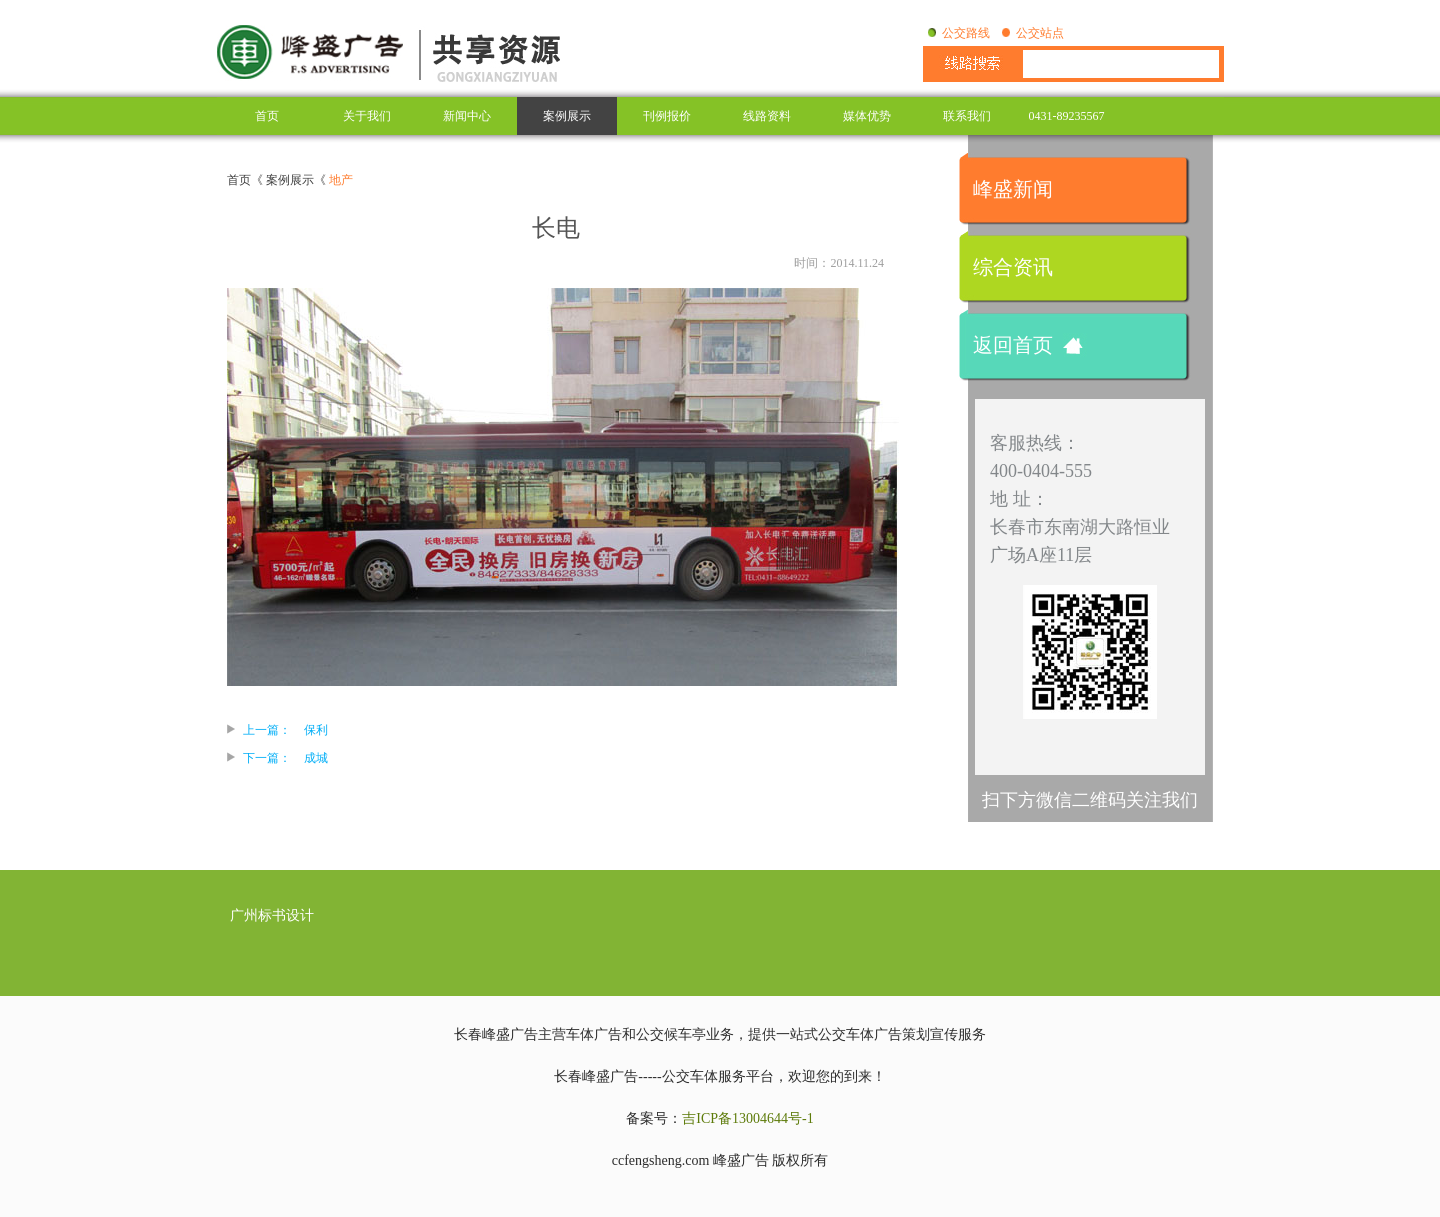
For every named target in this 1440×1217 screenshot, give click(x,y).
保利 (316, 730)
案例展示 (567, 116)
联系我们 (967, 116)
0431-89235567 (1067, 116)
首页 (267, 116)
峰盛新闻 (1013, 189)
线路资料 (767, 116)
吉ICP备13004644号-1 (747, 1118)
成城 (316, 758)
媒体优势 (867, 116)
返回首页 (1013, 345)
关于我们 (367, 116)
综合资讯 (1013, 267)
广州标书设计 (272, 915)
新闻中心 (467, 116)
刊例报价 (667, 116)
